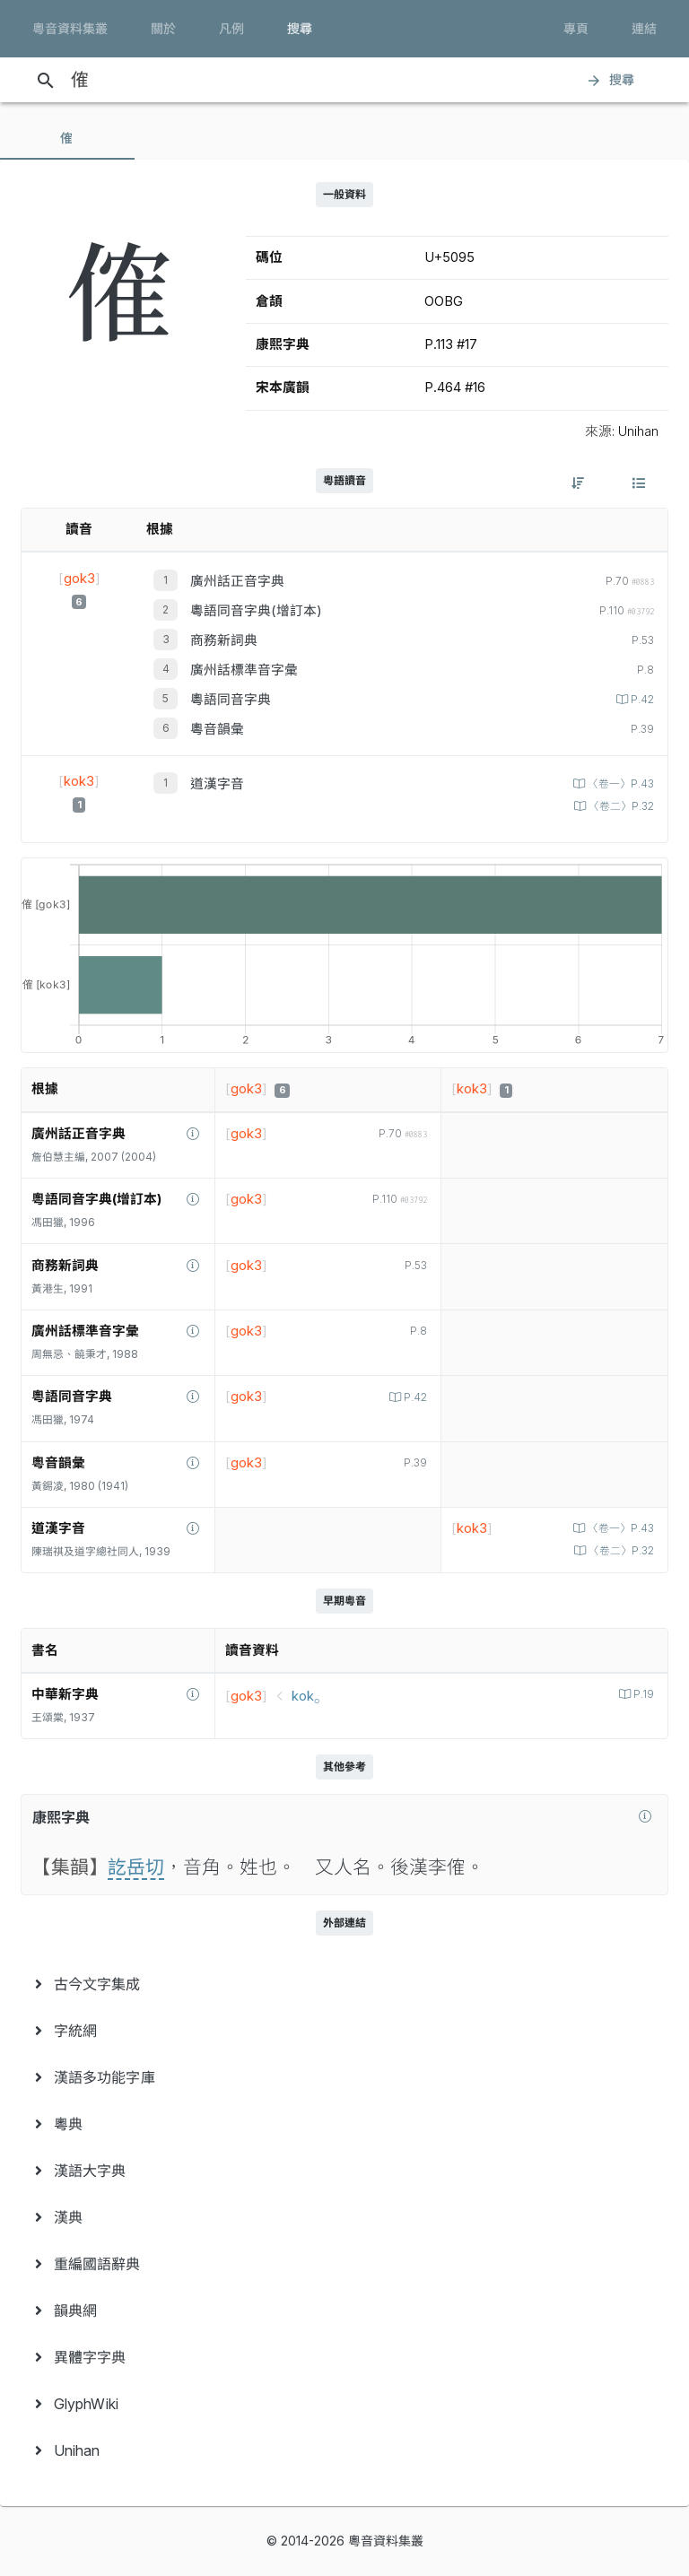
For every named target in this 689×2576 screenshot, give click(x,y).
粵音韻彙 (217, 729)
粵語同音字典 (230, 700)
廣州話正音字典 (237, 581)
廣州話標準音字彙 (244, 670)
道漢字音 (217, 784)
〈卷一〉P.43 (619, 784)
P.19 (642, 1694)
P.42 (641, 699)
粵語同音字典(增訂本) (256, 611)
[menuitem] (344, 1984)
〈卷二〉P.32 (620, 806)
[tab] (67, 138)
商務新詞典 (223, 640)
